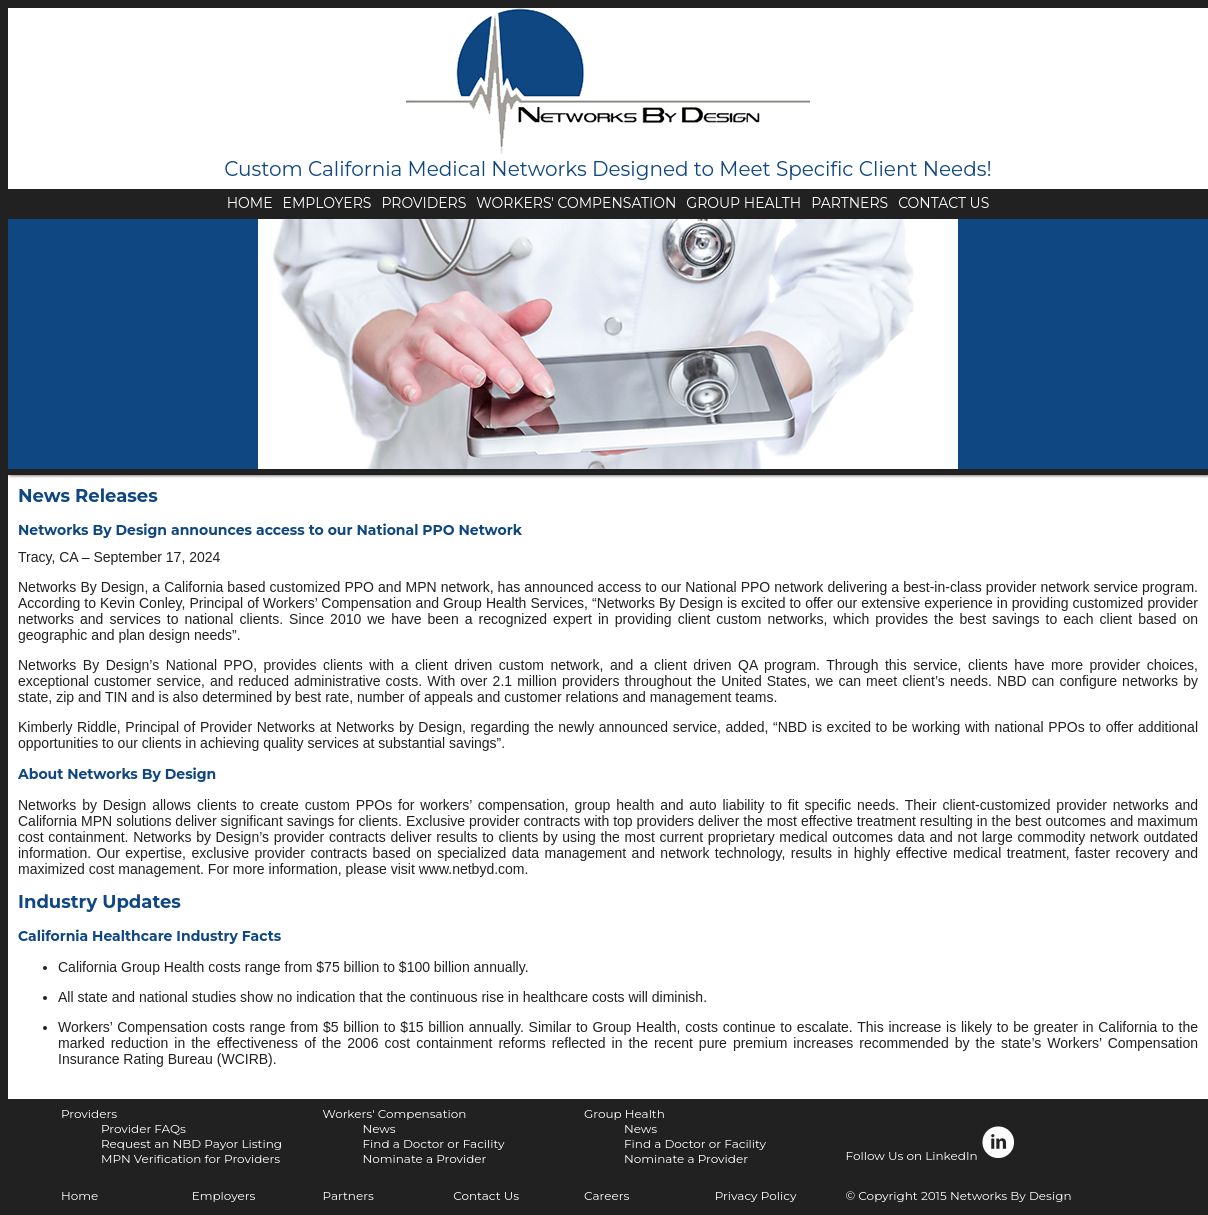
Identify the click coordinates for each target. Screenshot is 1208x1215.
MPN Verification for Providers (190, 1158)
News (378, 1128)
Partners (347, 1195)
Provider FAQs (143, 1128)
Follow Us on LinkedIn (931, 1144)
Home (79, 1195)
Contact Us (486, 1195)
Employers (224, 1195)
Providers (89, 1113)
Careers (606, 1195)
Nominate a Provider (424, 1158)
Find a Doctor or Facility (433, 1143)
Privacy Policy (756, 1195)
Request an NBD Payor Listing (191, 1143)
